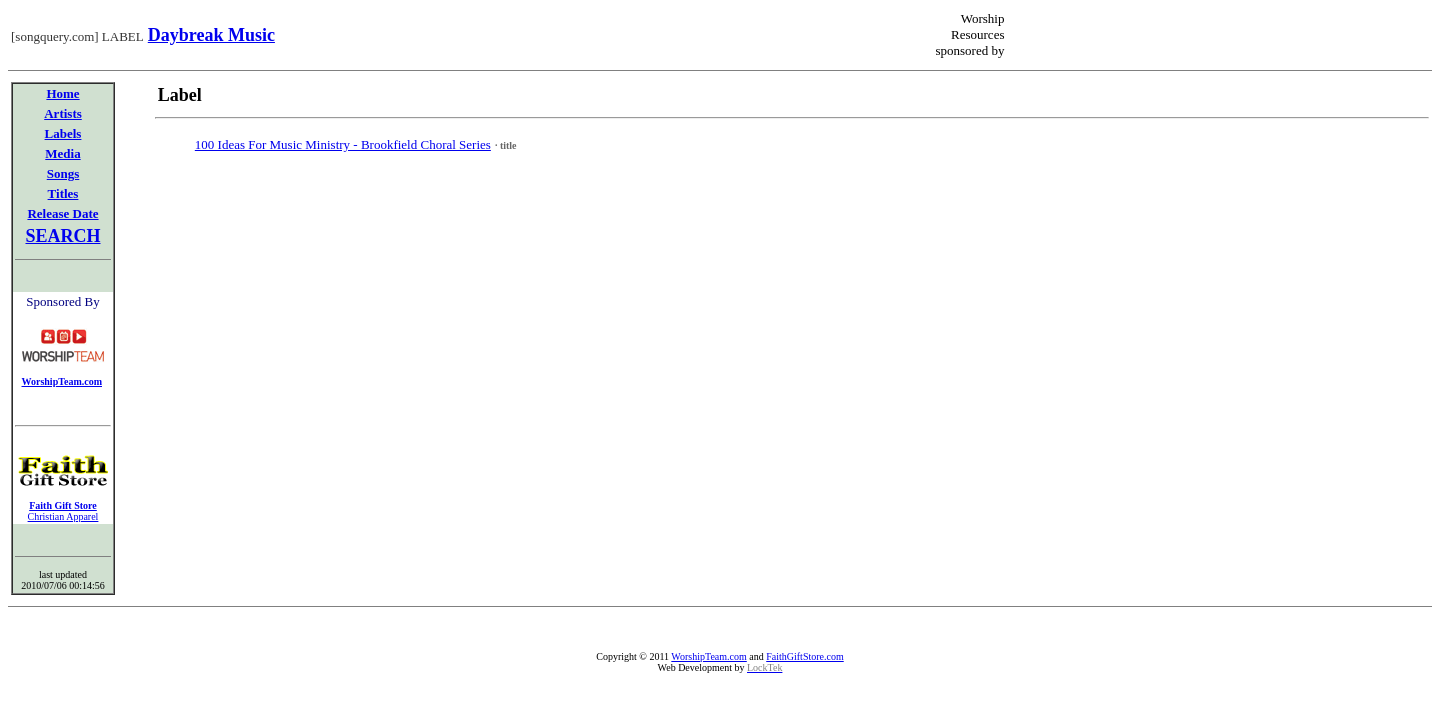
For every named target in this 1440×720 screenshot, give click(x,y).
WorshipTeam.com (708, 656)
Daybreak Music (211, 35)
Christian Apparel (63, 516)
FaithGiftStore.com (805, 656)
